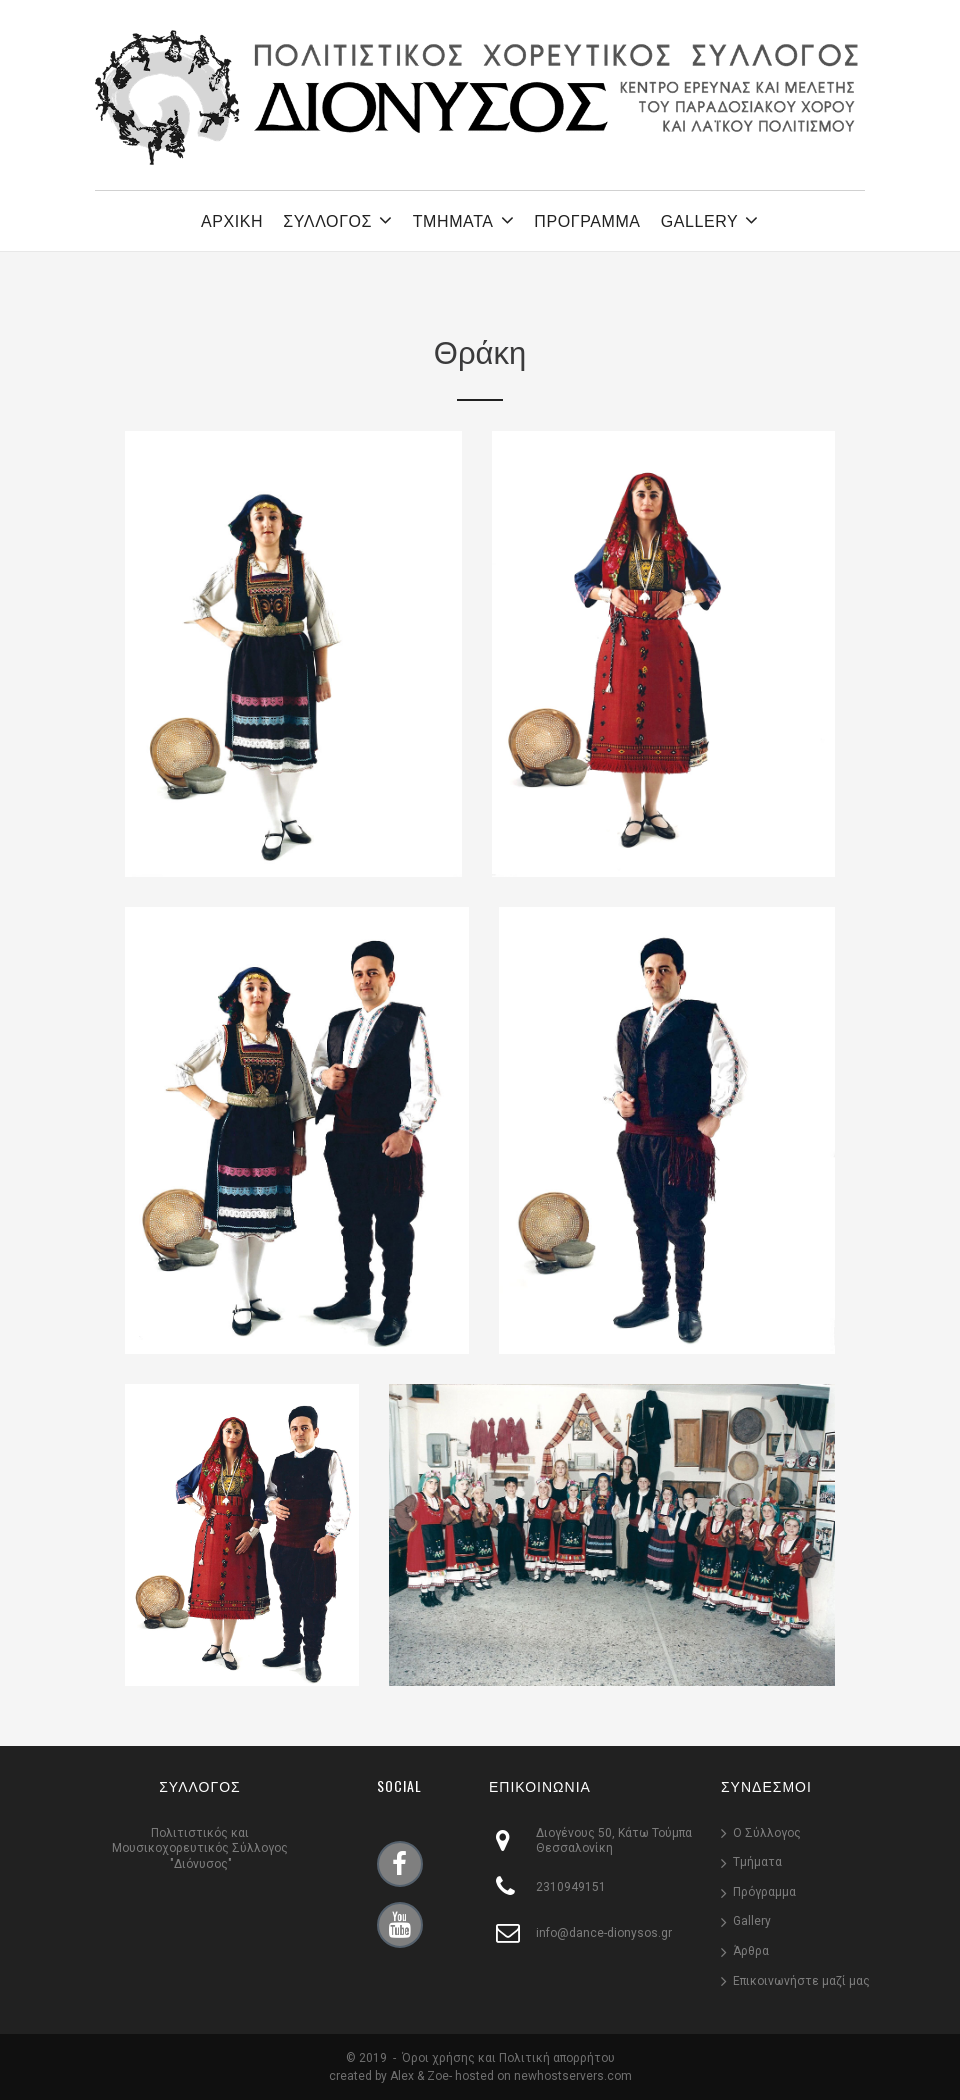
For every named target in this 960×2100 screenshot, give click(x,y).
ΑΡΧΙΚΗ (232, 221)
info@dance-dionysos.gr (604, 1933)
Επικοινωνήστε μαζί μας (801, 1981)
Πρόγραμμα (764, 1892)
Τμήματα (757, 1862)
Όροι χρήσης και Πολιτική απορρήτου (508, 2058)
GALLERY (710, 220)
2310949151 (571, 1887)
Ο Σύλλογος (767, 1833)
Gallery (752, 1921)
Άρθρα (751, 1951)
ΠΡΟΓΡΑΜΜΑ (587, 221)
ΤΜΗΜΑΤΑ (464, 220)
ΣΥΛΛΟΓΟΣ (337, 220)
